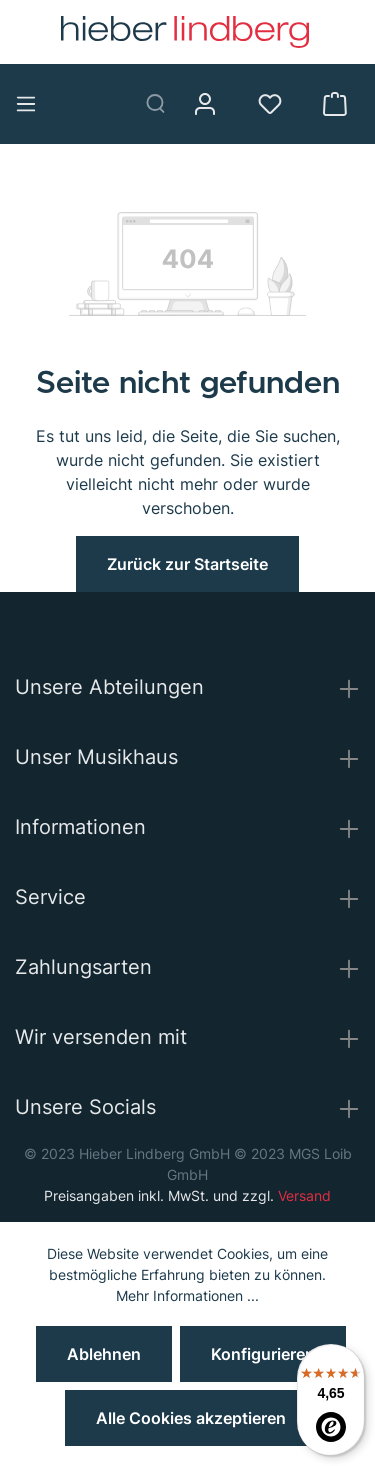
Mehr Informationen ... (187, 1295)
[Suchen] (163, 103)
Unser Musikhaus (96, 757)
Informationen (80, 827)
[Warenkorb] (342, 104)
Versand (304, 1195)
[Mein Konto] (212, 104)
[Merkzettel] (277, 104)
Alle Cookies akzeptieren (191, 1418)
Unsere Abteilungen (109, 687)
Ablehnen (104, 1354)
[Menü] (33, 104)
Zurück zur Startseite (187, 564)
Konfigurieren (263, 1354)
